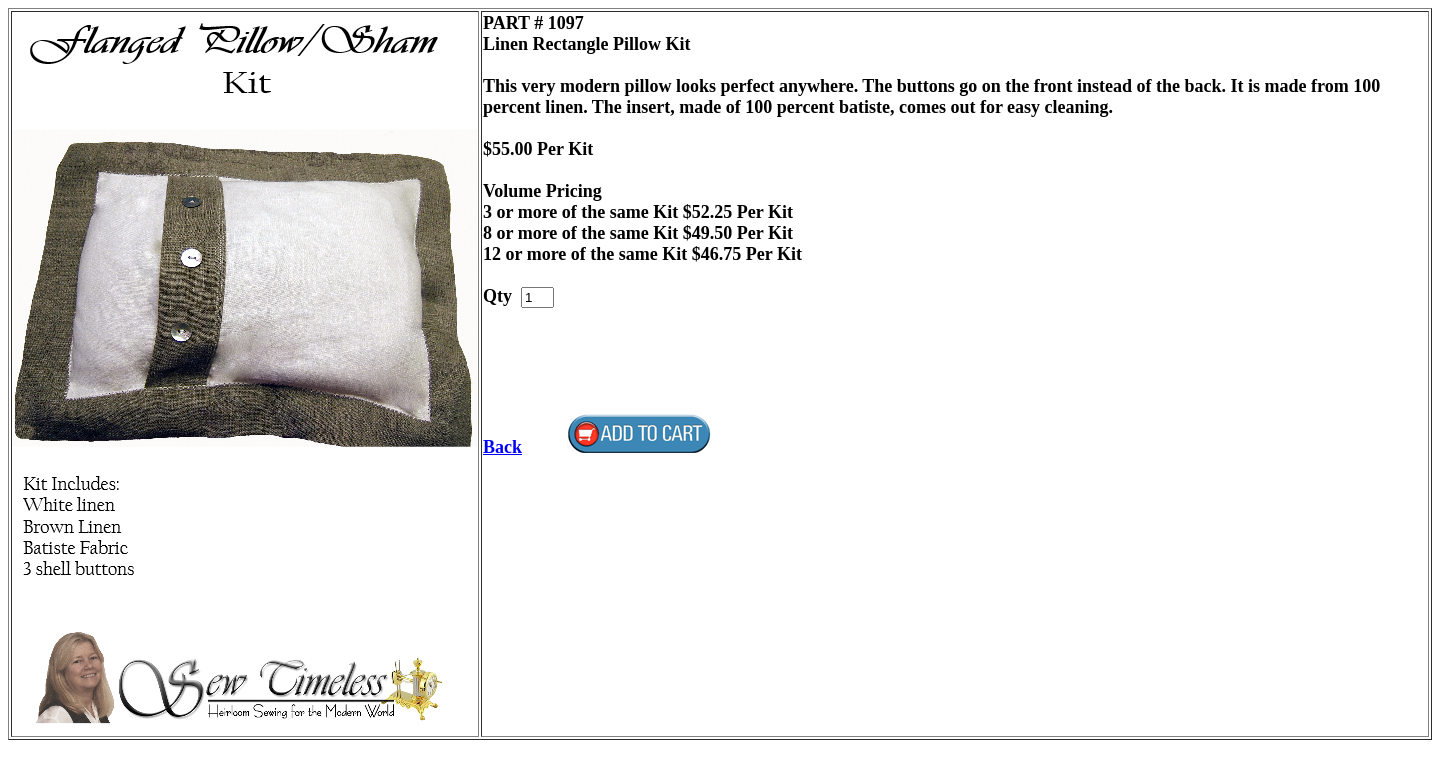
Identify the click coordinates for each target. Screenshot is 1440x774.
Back (502, 447)
